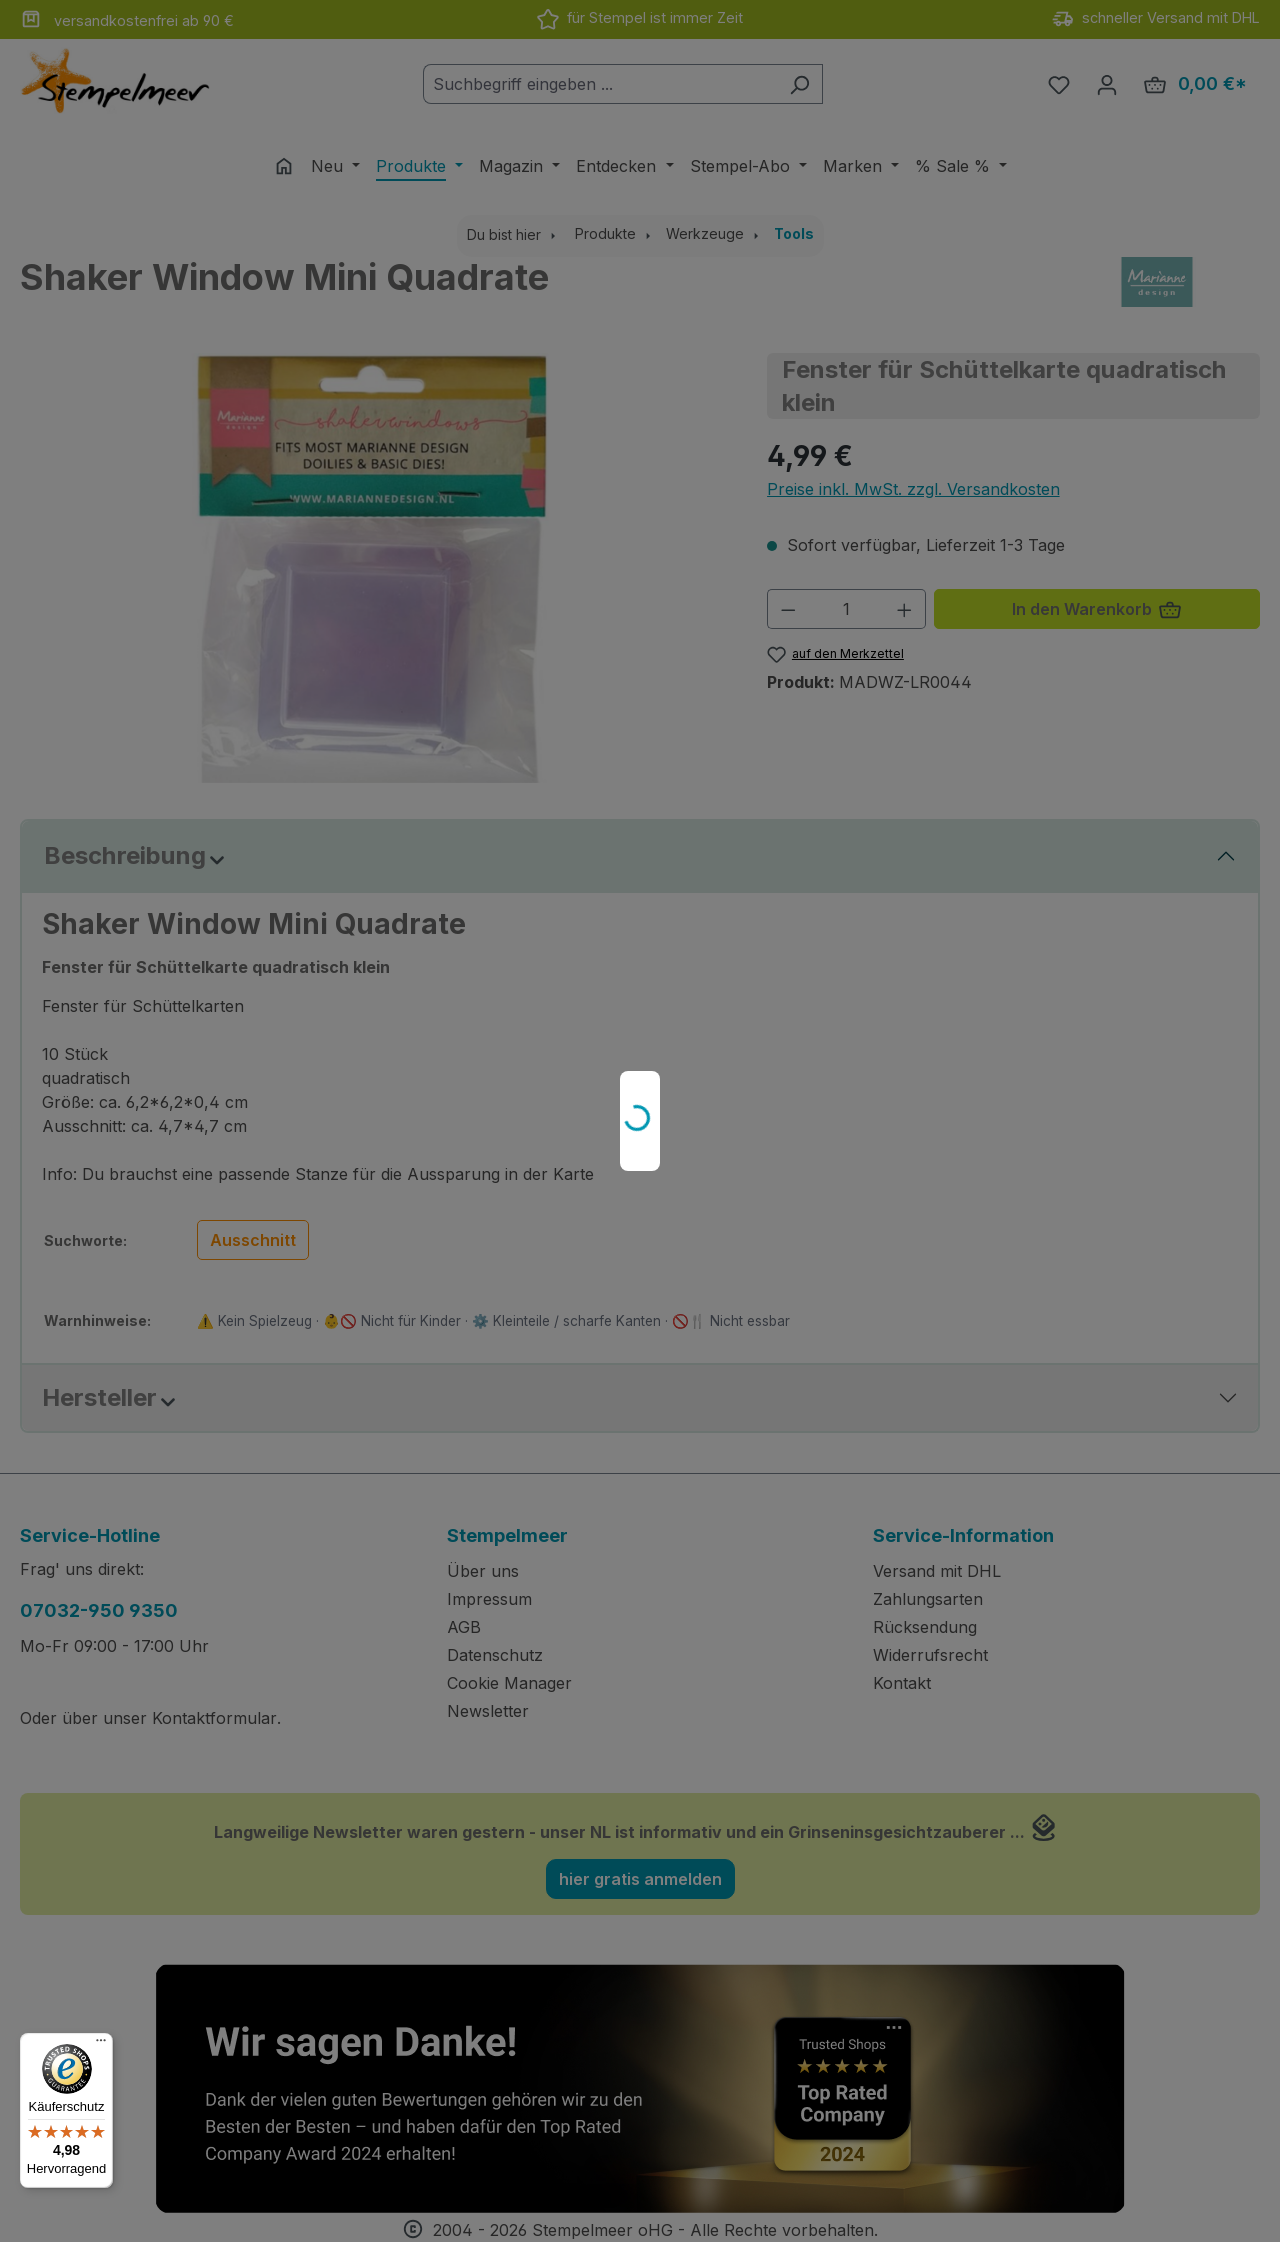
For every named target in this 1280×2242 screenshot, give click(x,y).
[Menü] (101, 2045)
